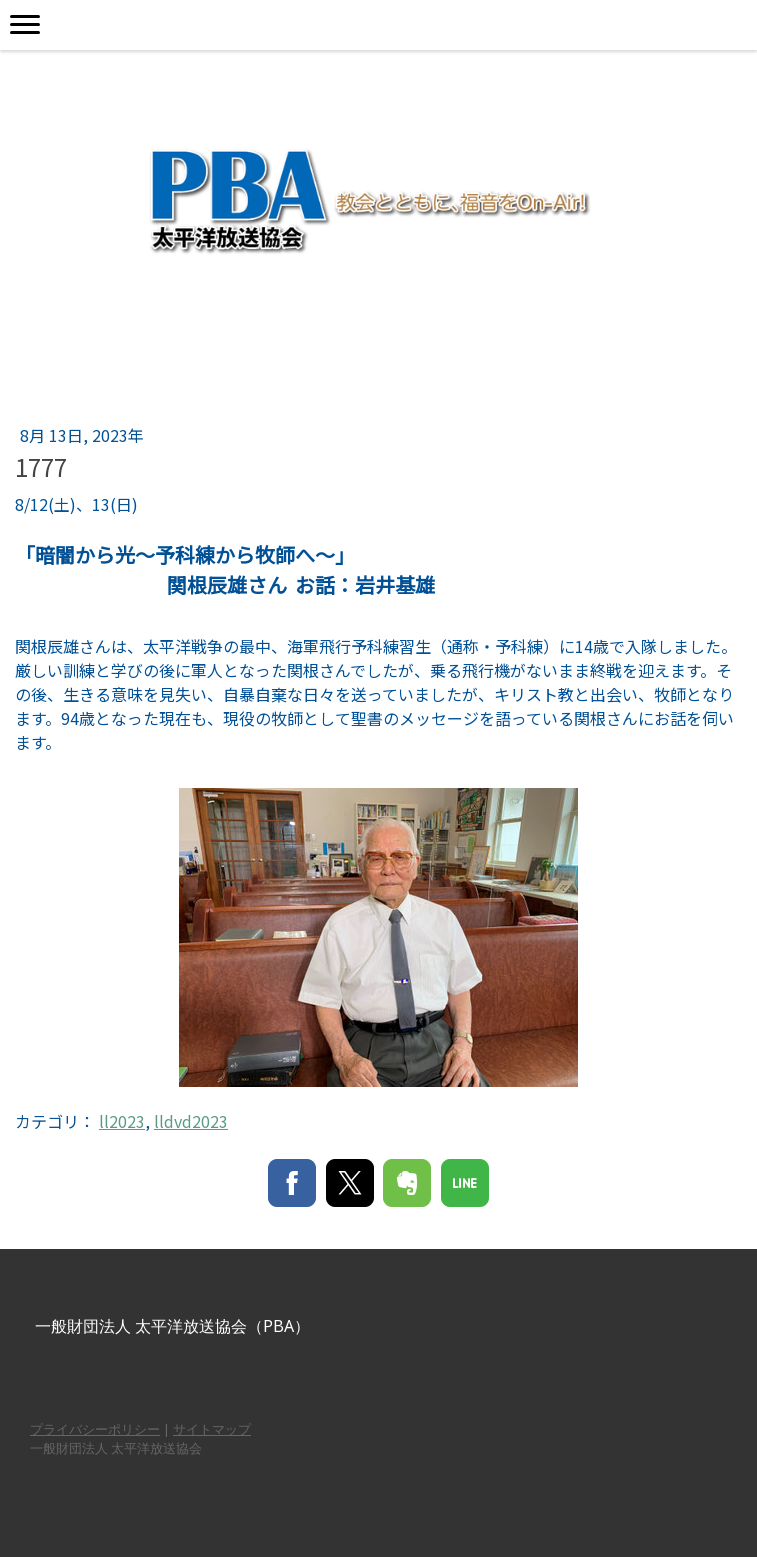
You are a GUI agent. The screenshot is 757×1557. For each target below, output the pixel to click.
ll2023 (122, 1121)
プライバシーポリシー (95, 1429)
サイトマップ (212, 1429)
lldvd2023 (191, 1121)
